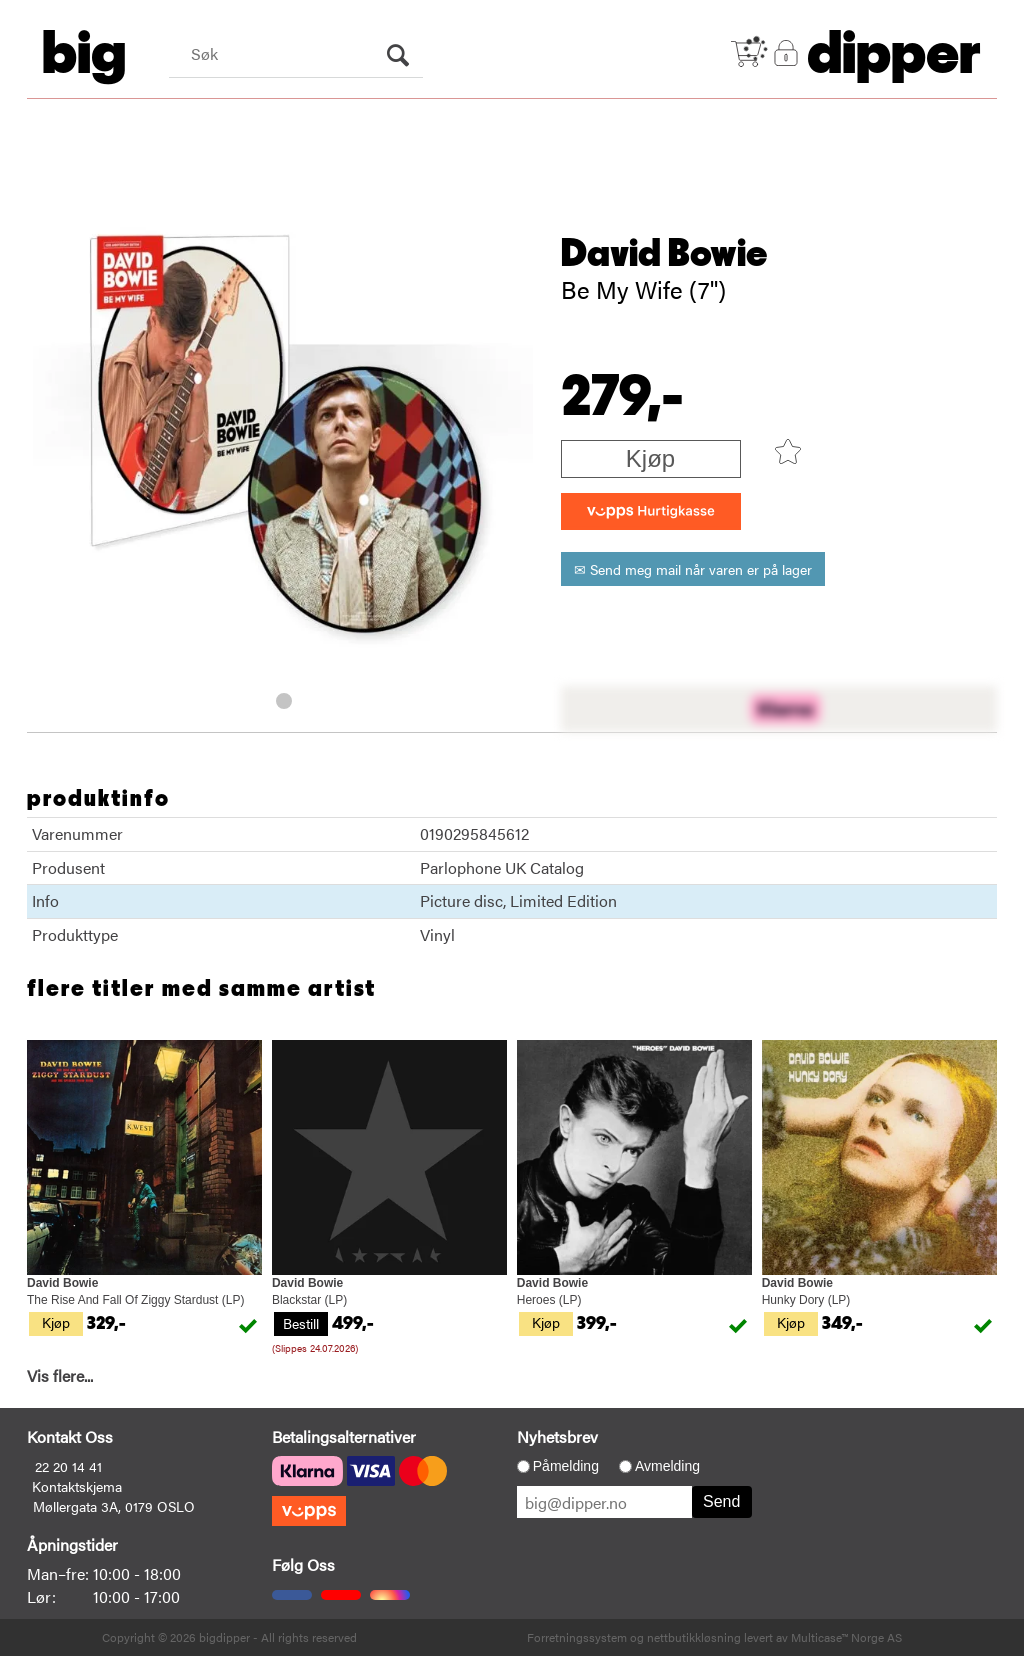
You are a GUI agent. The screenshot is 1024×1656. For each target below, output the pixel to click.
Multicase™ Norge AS (846, 1637)
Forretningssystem (577, 1637)
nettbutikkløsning (694, 1637)
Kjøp (650, 458)
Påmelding (566, 1466)
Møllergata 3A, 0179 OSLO (114, 1506)
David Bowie (664, 254)
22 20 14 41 (68, 1466)
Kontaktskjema (77, 1486)
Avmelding (667, 1466)
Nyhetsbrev (557, 1436)
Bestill (301, 1323)
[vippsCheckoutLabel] (651, 511)
